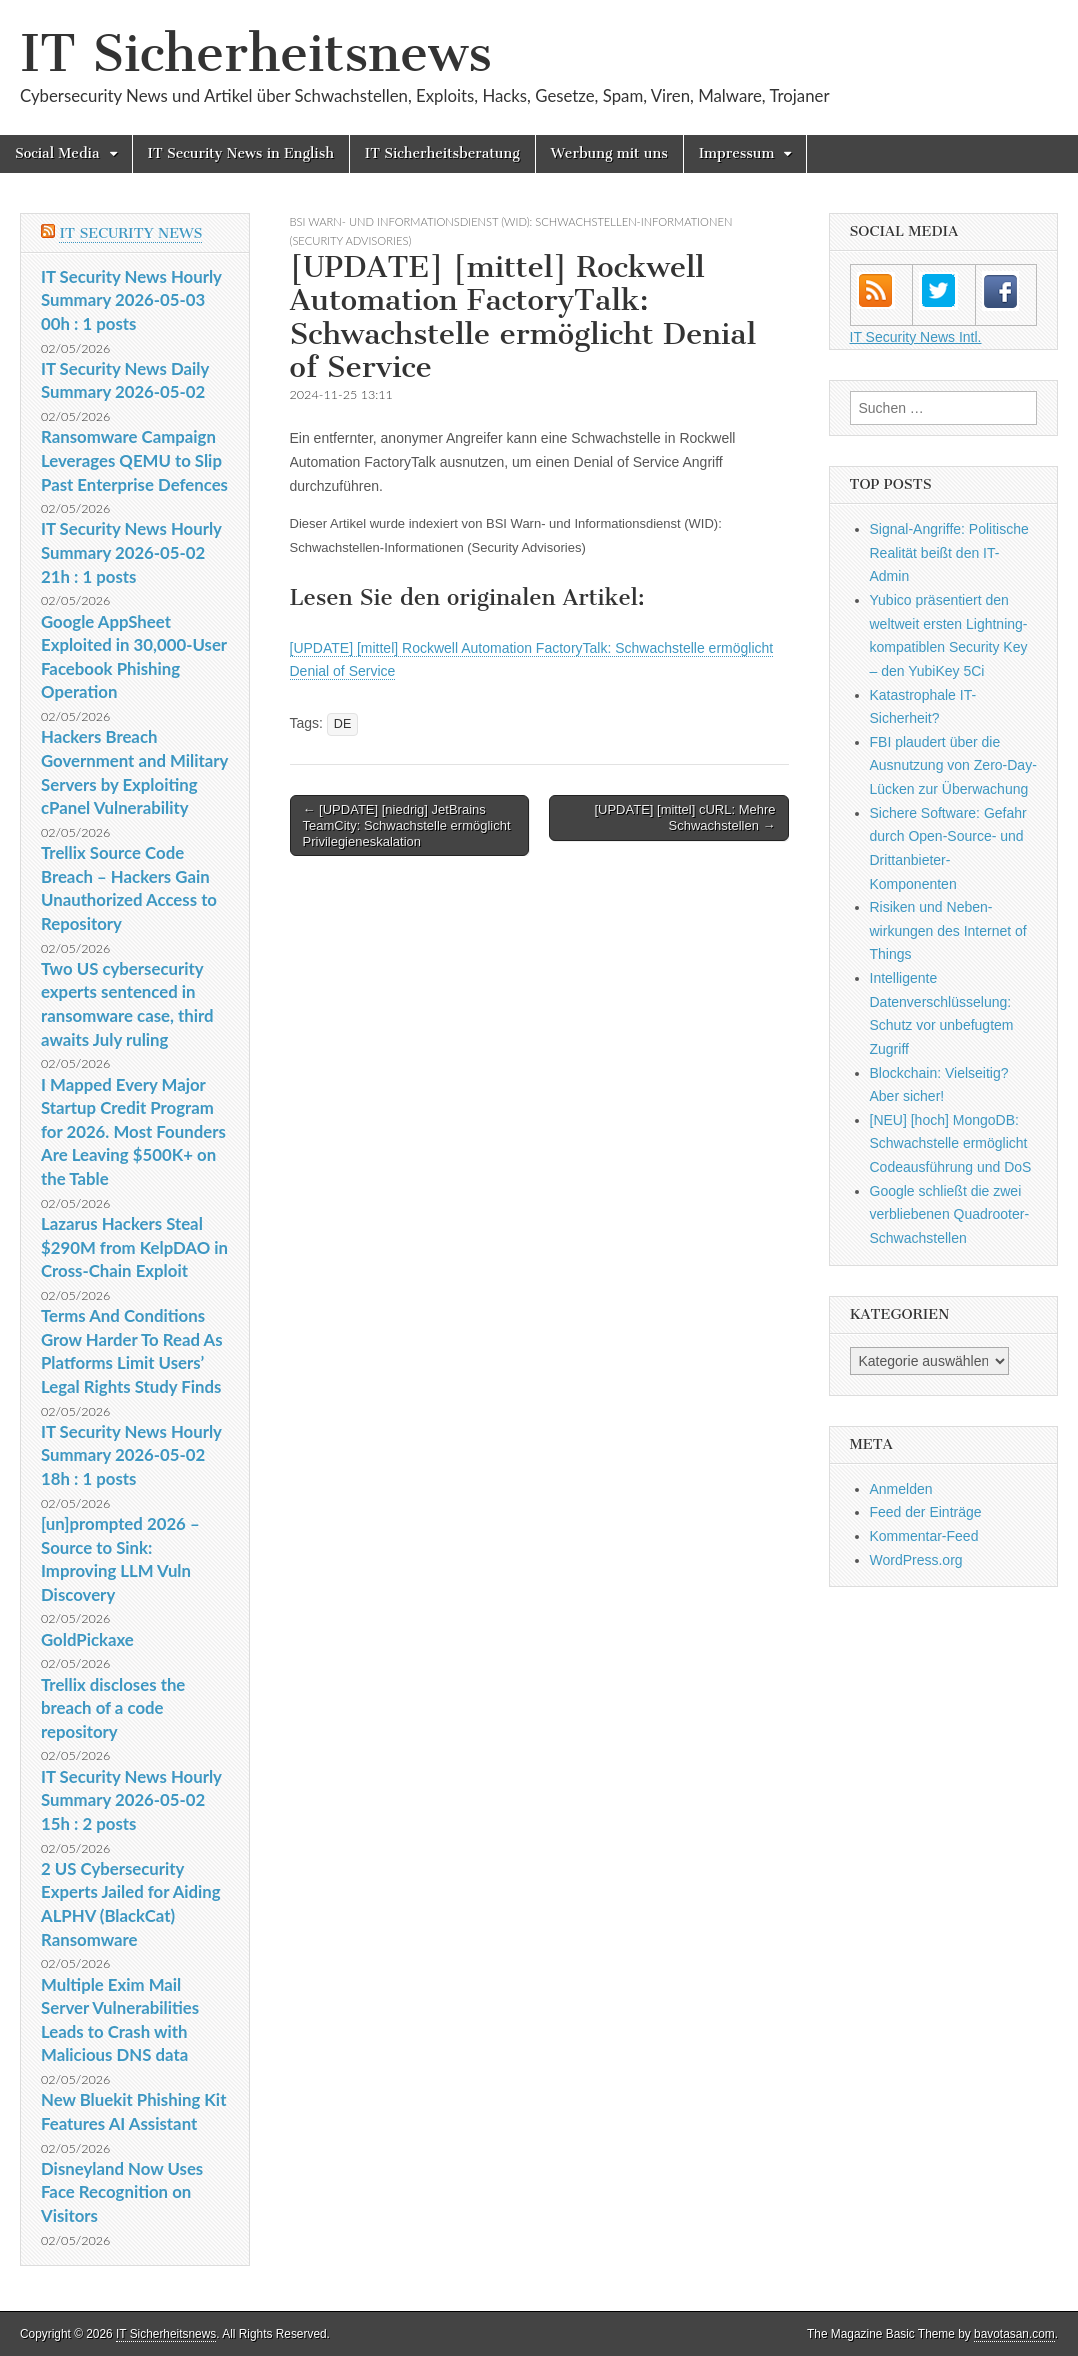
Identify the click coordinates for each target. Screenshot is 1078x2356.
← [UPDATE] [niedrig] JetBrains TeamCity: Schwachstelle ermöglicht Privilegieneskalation (407, 825)
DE (343, 724)
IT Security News (130, 233)
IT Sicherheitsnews (256, 53)
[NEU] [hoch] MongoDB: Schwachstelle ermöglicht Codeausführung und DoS (951, 1143)
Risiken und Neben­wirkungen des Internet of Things (948, 930)
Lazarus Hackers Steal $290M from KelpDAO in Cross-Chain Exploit (134, 1247)
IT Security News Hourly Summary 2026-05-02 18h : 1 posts (131, 1455)
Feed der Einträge (926, 1512)
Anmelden (901, 1489)
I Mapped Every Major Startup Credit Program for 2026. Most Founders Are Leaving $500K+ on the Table (133, 1132)
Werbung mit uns (609, 153)
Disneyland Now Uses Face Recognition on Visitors (122, 2192)
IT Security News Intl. (916, 337)
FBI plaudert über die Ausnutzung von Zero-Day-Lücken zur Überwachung (953, 765)
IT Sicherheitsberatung (442, 153)
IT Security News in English (241, 153)
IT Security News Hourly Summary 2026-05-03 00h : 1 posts (131, 300)
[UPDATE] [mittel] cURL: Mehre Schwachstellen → (684, 817)
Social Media (57, 153)
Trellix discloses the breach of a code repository (113, 1708)
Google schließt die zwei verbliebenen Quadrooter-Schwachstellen (950, 1214)
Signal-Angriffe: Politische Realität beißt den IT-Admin (949, 552)
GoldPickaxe (87, 1639)
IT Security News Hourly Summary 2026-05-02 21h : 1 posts (131, 552)
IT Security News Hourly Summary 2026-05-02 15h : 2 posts (131, 1800)
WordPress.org (916, 1560)
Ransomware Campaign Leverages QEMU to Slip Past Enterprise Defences (134, 460)
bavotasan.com (1014, 2334)
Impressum (737, 153)
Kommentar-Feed (924, 1536)
